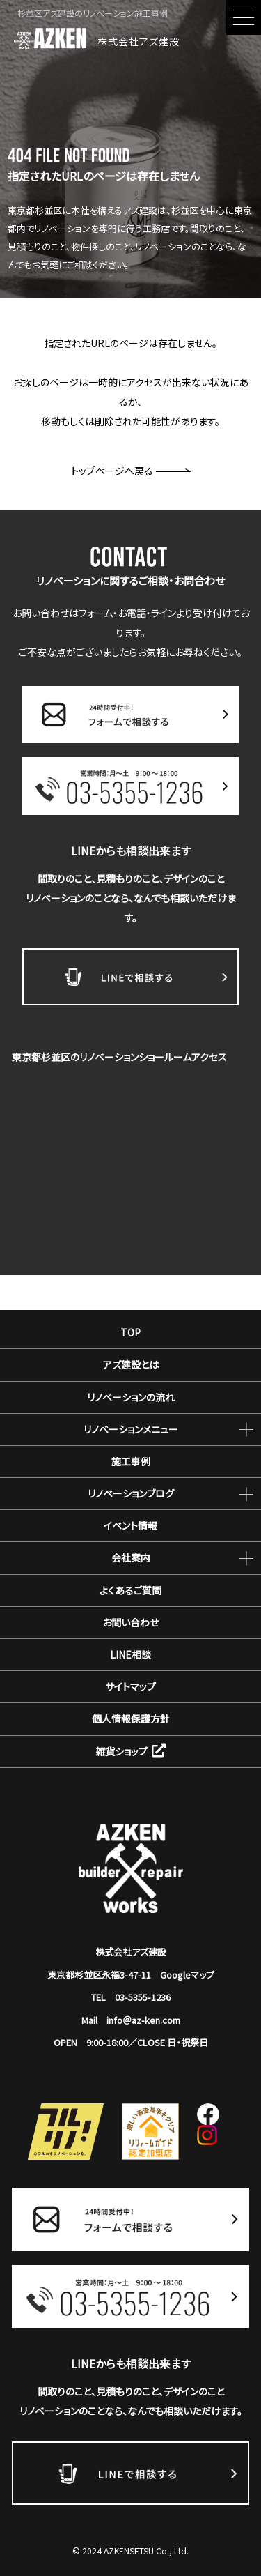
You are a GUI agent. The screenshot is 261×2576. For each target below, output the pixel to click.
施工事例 (130, 1461)
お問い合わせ (130, 1622)
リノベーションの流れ (131, 1397)
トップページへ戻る (131, 470)
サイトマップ (130, 1686)
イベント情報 (130, 1525)
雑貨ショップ (130, 1751)
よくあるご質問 (130, 1590)
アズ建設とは (131, 1364)
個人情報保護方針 (131, 1718)
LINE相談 (130, 1654)
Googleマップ (187, 1974)
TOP (130, 1332)
